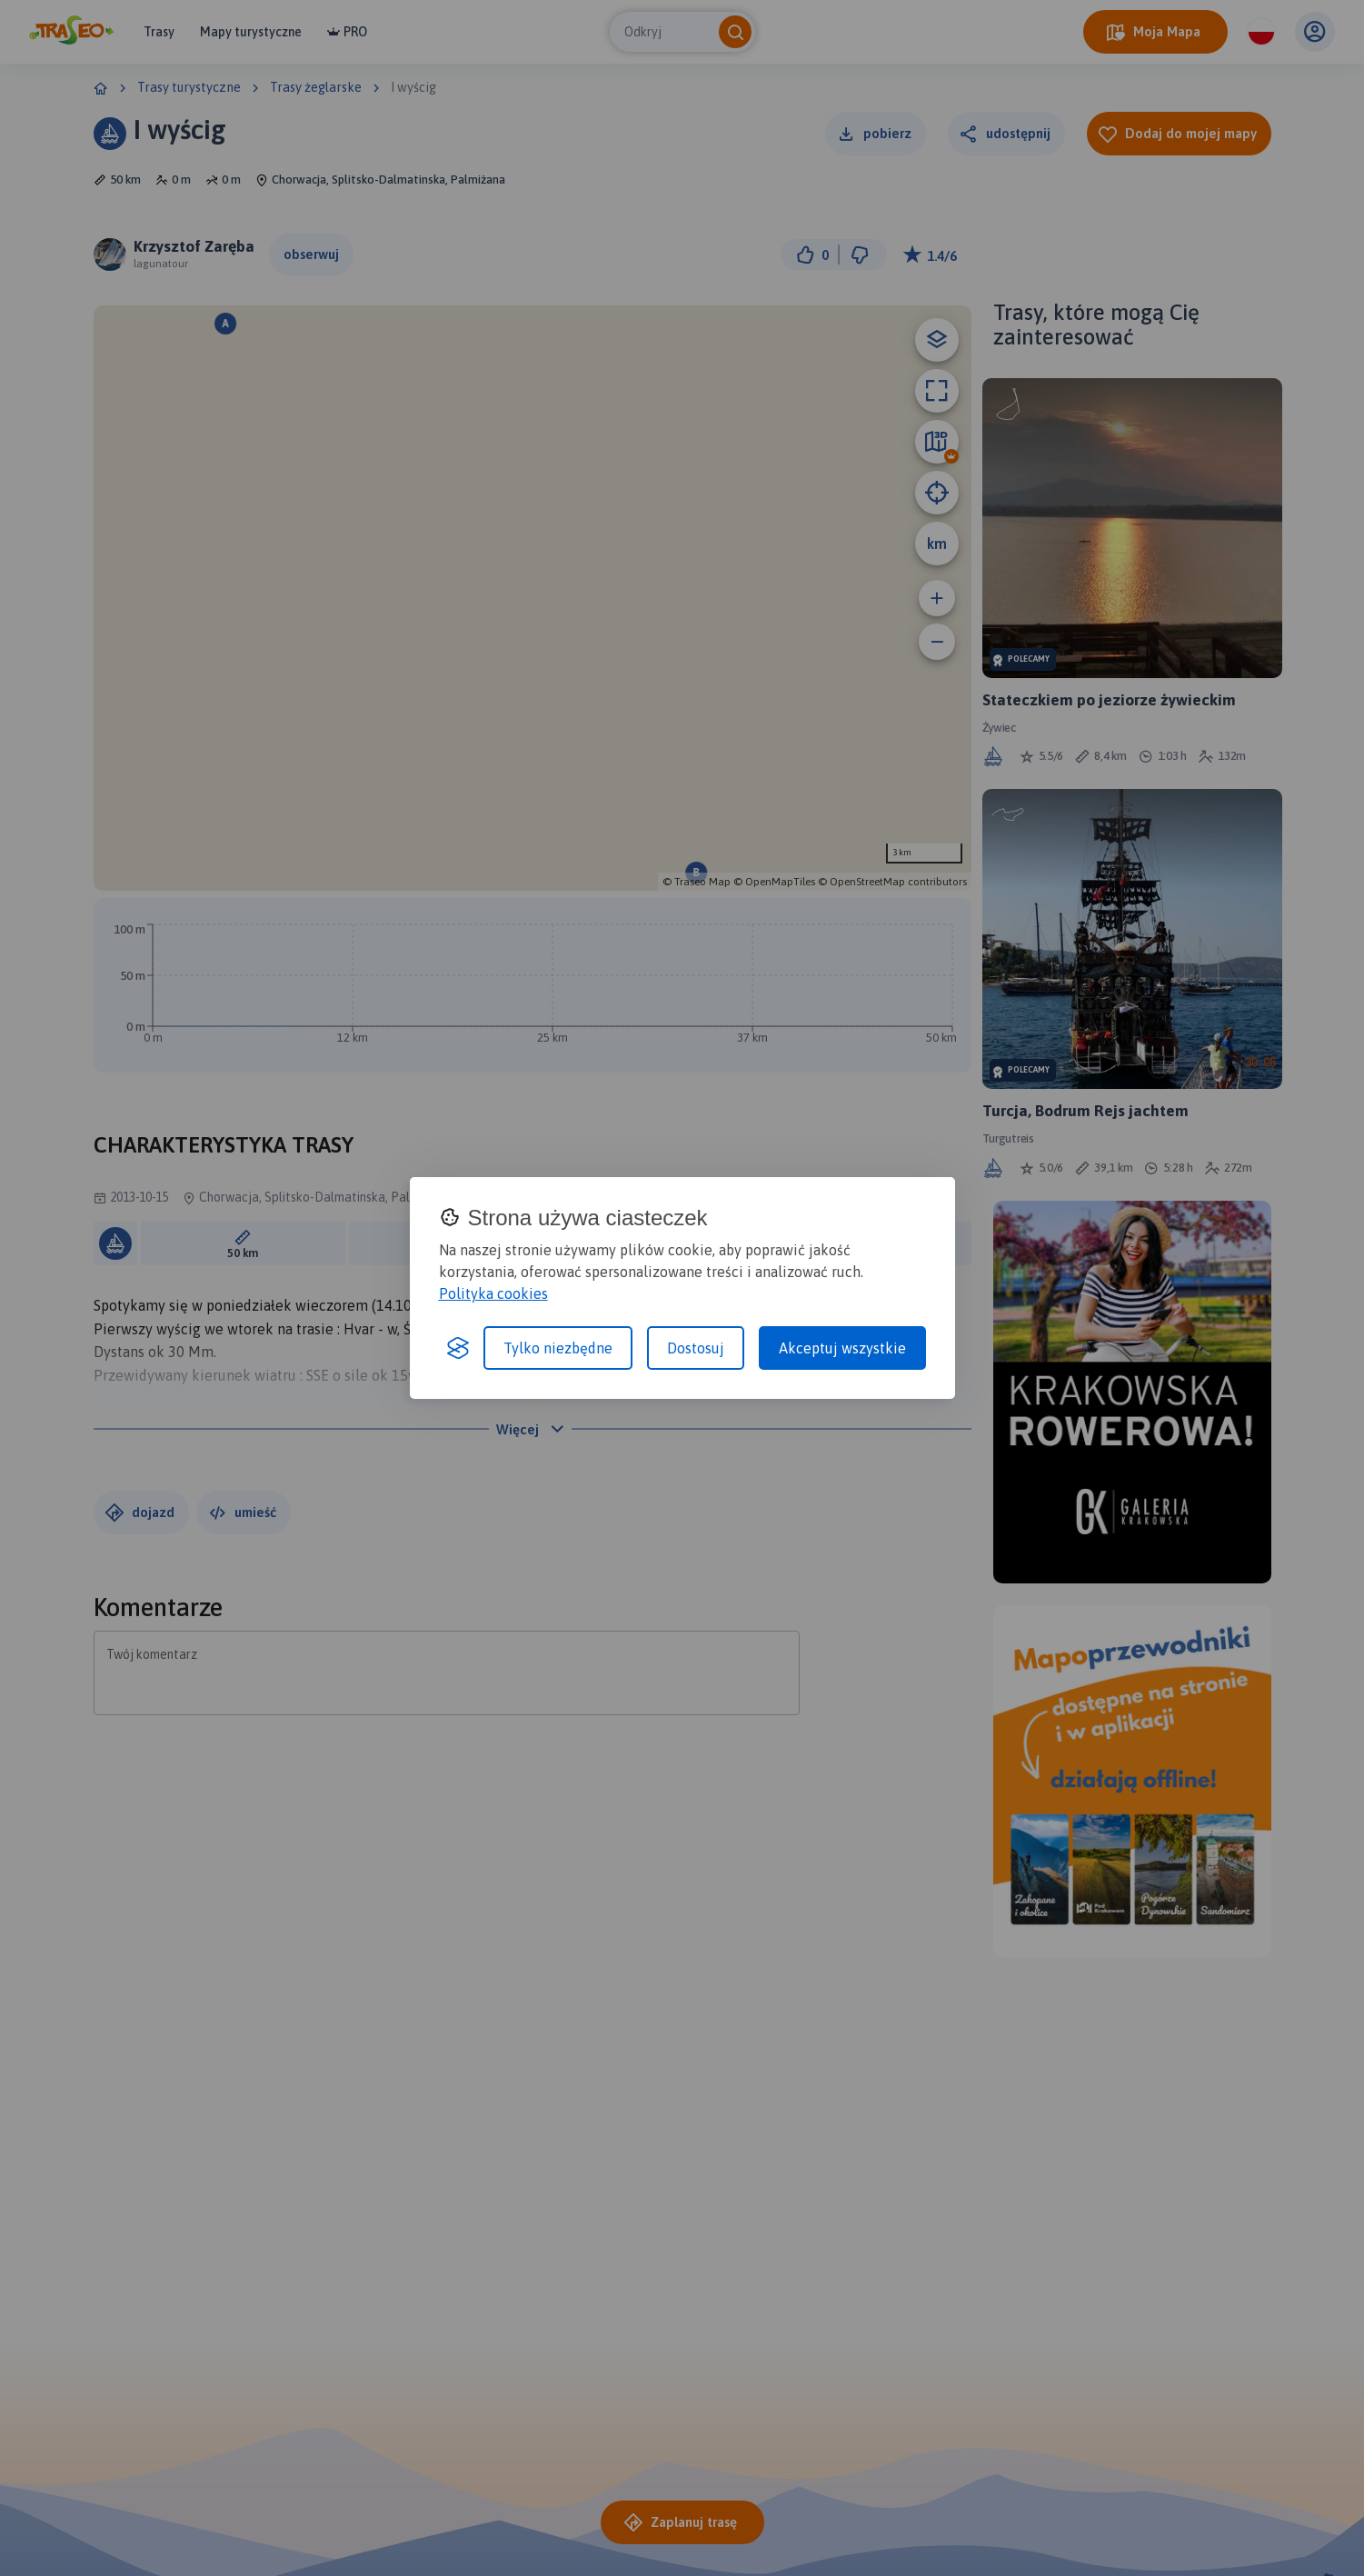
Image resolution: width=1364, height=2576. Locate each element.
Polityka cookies (493, 1293)
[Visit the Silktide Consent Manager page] (458, 1348)
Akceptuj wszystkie (842, 1348)
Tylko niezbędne (557, 1348)
